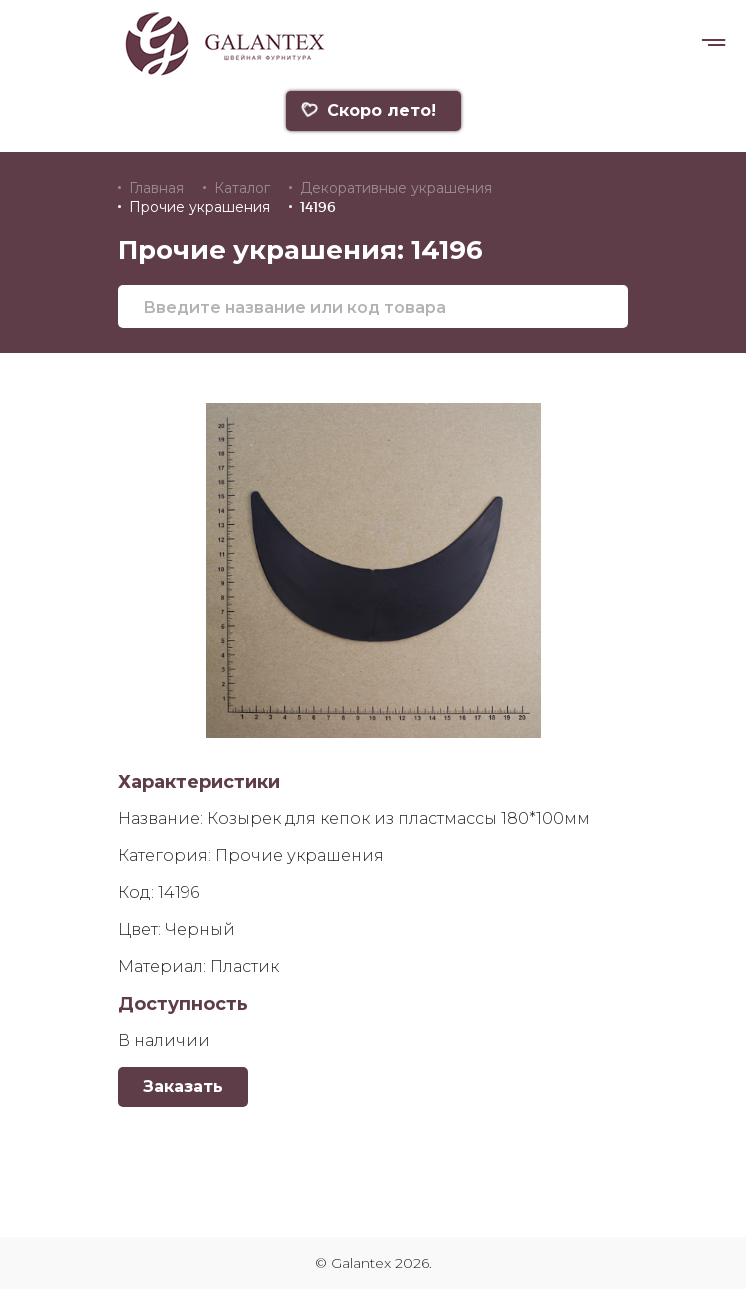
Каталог (242, 188)
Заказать (183, 1086)
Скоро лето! (368, 110)
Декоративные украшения (396, 188)
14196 (318, 207)
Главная (156, 188)
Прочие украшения (199, 207)
